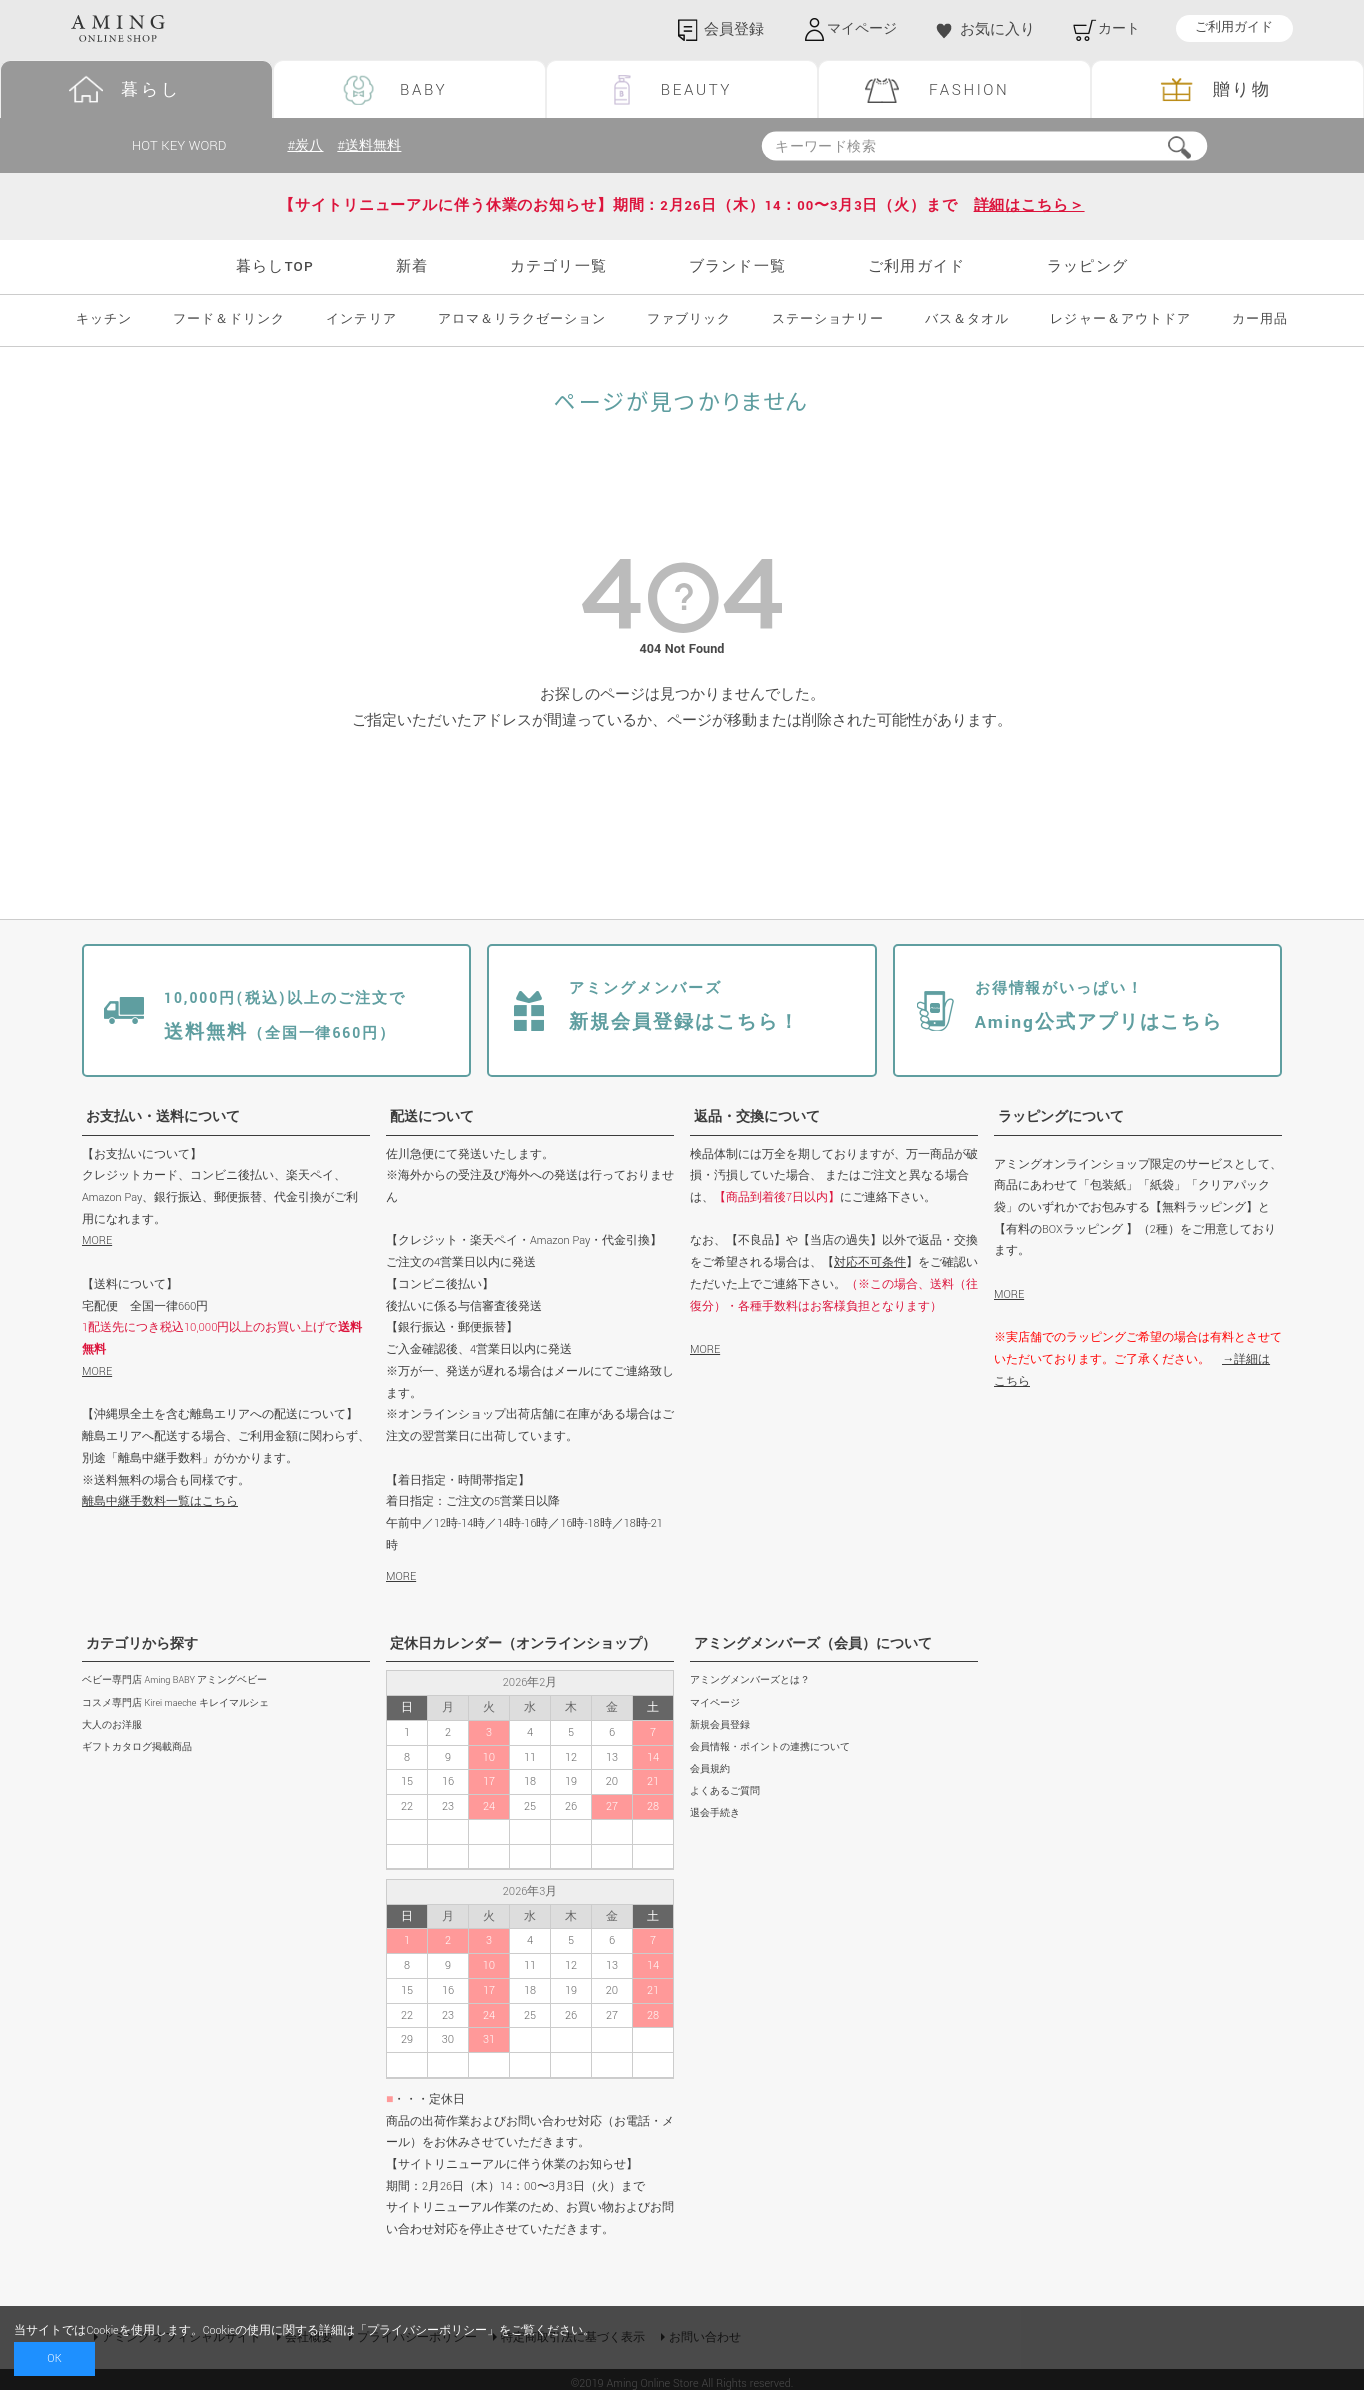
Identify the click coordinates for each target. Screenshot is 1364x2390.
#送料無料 (373, 145)
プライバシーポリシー (427, 2330)
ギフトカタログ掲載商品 (137, 1747)
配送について (432, 1117)
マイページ (715, 1703)
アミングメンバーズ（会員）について (813, 1644)
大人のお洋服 (112, 1725)
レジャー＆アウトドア (1120, 320)
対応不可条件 (870, 1262)
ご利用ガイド (1234, 28)
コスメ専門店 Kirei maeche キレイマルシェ (175, 1703)
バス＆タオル (967, 320)
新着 (412, 266)
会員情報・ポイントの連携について (770, 1747)
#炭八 (306, 145)
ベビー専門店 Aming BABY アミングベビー (174, 1681)
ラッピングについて (1061, 1117)
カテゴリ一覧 (558, 266)
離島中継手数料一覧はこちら (160, 1501)
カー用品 (1260, 320)
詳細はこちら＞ (1029, 206)
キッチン (104, 320)
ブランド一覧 (737, 266)
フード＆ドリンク (229, 320)
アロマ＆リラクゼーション (522, 320)
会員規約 (710, 1769)
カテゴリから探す (142, 1644)
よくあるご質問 (725, 1791)
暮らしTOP (275, 266)
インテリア (361, 320)
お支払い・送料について (163, 1117)
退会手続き (715, 1813)
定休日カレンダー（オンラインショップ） (523, 1644)
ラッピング (1087, 266)
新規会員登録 (720, 1725)
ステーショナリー (828, 320)
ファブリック (689, 320)
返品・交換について (757, 1117)
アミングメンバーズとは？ (750, 1681)
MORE (97, 1241)
